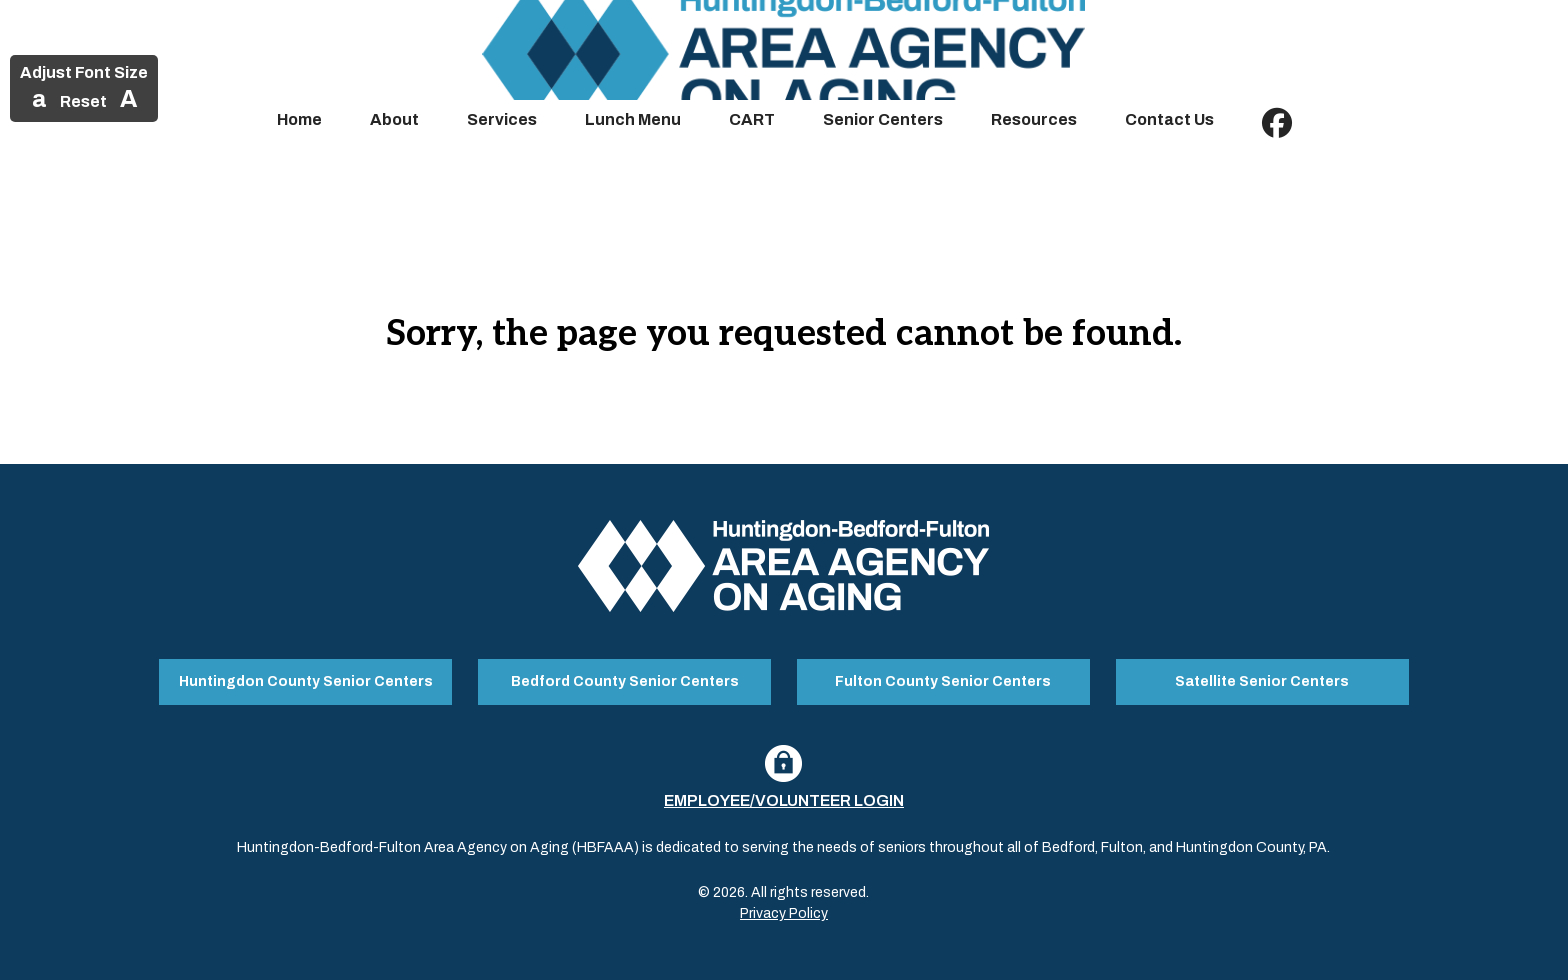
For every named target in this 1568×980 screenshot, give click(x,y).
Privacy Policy (784, 913)
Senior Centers (883, 119)
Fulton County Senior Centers (943, 681)
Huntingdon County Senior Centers (306, 681)
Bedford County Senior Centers (625, 681)
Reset (83, 101)
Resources (1034, 119)
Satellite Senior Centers (1262, 681)
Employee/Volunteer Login (784, 800)
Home (299, 119)
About (394, 119)
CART (752, 119)
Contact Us (1169, 119)
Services (502, 119)
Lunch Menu (633, 119)
